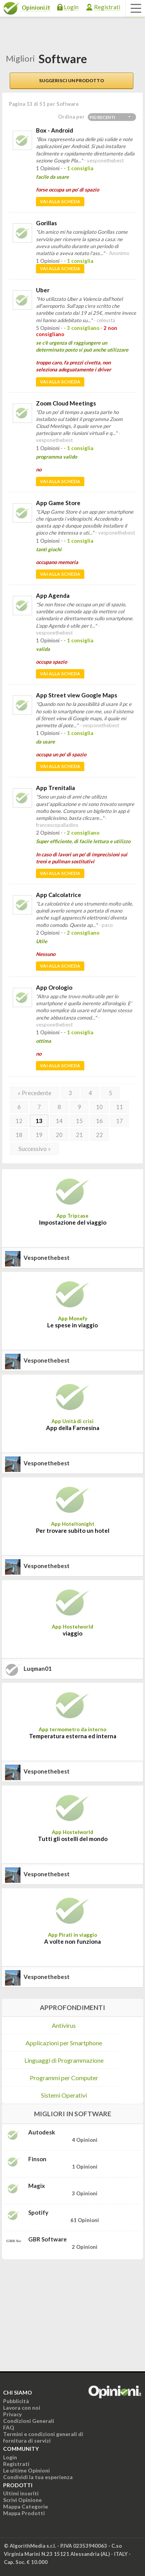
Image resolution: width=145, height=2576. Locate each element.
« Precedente (34, 1092)
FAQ (8, 2427)
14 (59, 1120)
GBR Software (47, 2239)
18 (18, 1134)
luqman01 (38, 1668)
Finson (37, 2159)
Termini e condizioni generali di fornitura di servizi (43, 2437)
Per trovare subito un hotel (72, 1530)
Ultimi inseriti (21, 2493)
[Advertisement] (60, 2313)
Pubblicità (16, 2401)
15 (79, 1120)
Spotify (38, 2212)
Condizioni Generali (28, 2420)
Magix (36, 2185)
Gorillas (46, 222)
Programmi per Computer (64, 2077)
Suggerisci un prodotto (71, 80)
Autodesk (41, 2132)
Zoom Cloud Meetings (66, 403)
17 (119, 1120)
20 (59, 1134)
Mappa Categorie (25, 2506)
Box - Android (54, 130)
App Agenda (53, 595)
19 (39, 1134)
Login (71, 6)
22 (99, 1134)
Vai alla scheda (60, 201)
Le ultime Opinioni (26, 2470)
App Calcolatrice (58, 894)
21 (79, 1134)
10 (99, 1106)
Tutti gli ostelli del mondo (72, 1838)
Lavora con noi (21, 2407)
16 (99, 1120)
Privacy (12, 2414)
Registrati (107, 6)
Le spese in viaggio (72, 1325)
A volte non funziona (72, 1941)
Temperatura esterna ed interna (72, 1735)
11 (119, 1106)
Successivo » (35, 1148)
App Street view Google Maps (76, 695)
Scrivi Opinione (22, 2500)
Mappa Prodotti (24, 2513)
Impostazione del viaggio (72, 1222)
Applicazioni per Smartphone (64, 2042)
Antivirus (64, 2025)
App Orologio (54, 987)
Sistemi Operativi (64, 2095)
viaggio (72, 1633)
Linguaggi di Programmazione (64, 2060)
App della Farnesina (72, 1427)
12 (18, 1120)
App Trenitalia (55, 787)
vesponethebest (47, 1257)
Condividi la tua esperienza (38, 2477)
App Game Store (58, 502)
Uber (42, 289)
